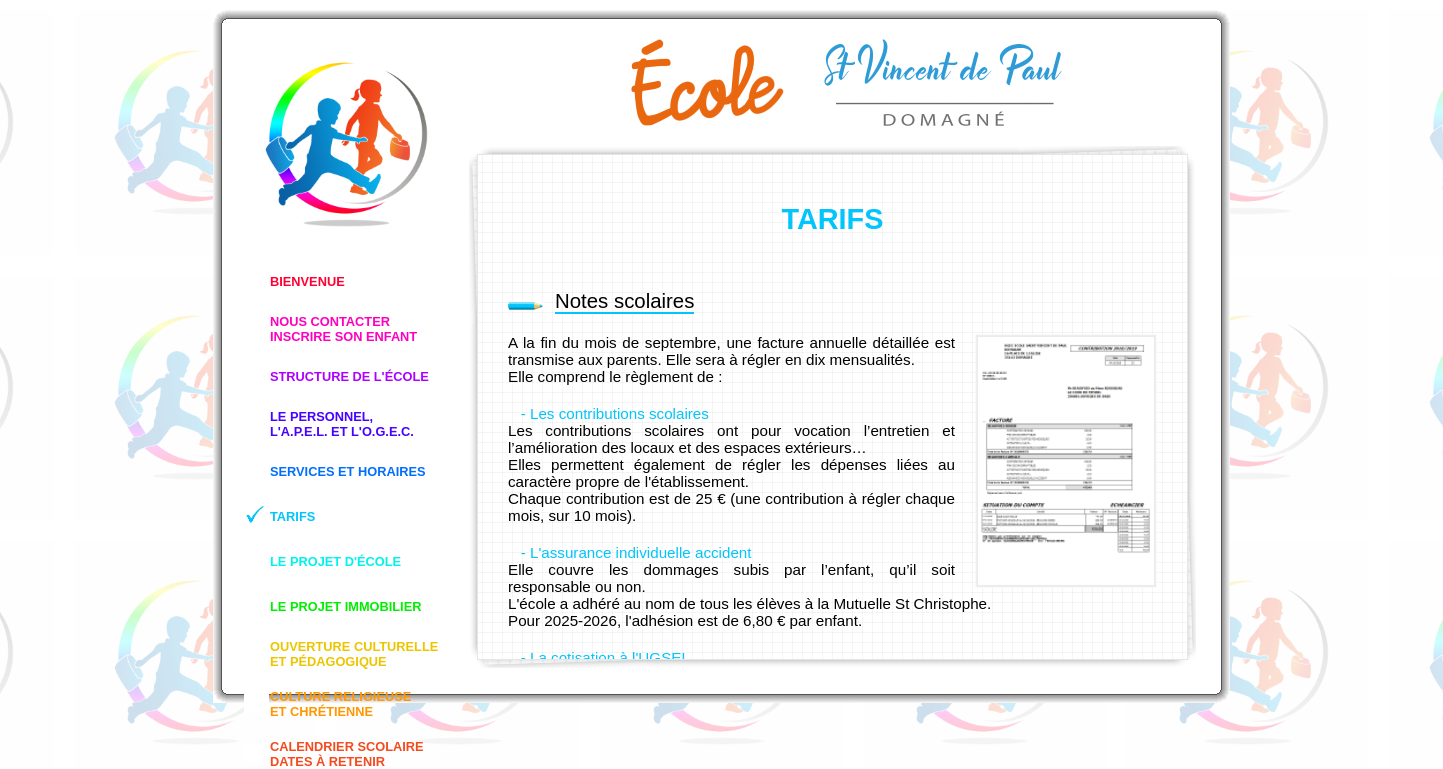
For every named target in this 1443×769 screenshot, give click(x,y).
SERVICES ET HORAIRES (348, 471)
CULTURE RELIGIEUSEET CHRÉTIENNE (340, 704)
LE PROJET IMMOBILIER (345, 606)
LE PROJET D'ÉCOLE (335, 561)
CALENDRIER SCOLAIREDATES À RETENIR (347, 754)
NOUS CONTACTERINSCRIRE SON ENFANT (343, 329)
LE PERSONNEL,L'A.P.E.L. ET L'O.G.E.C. (342, 424)
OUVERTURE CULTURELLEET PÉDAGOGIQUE (354, 654)
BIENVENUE (307, 281)
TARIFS (292, 516)
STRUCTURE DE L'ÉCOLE (349, 376)
